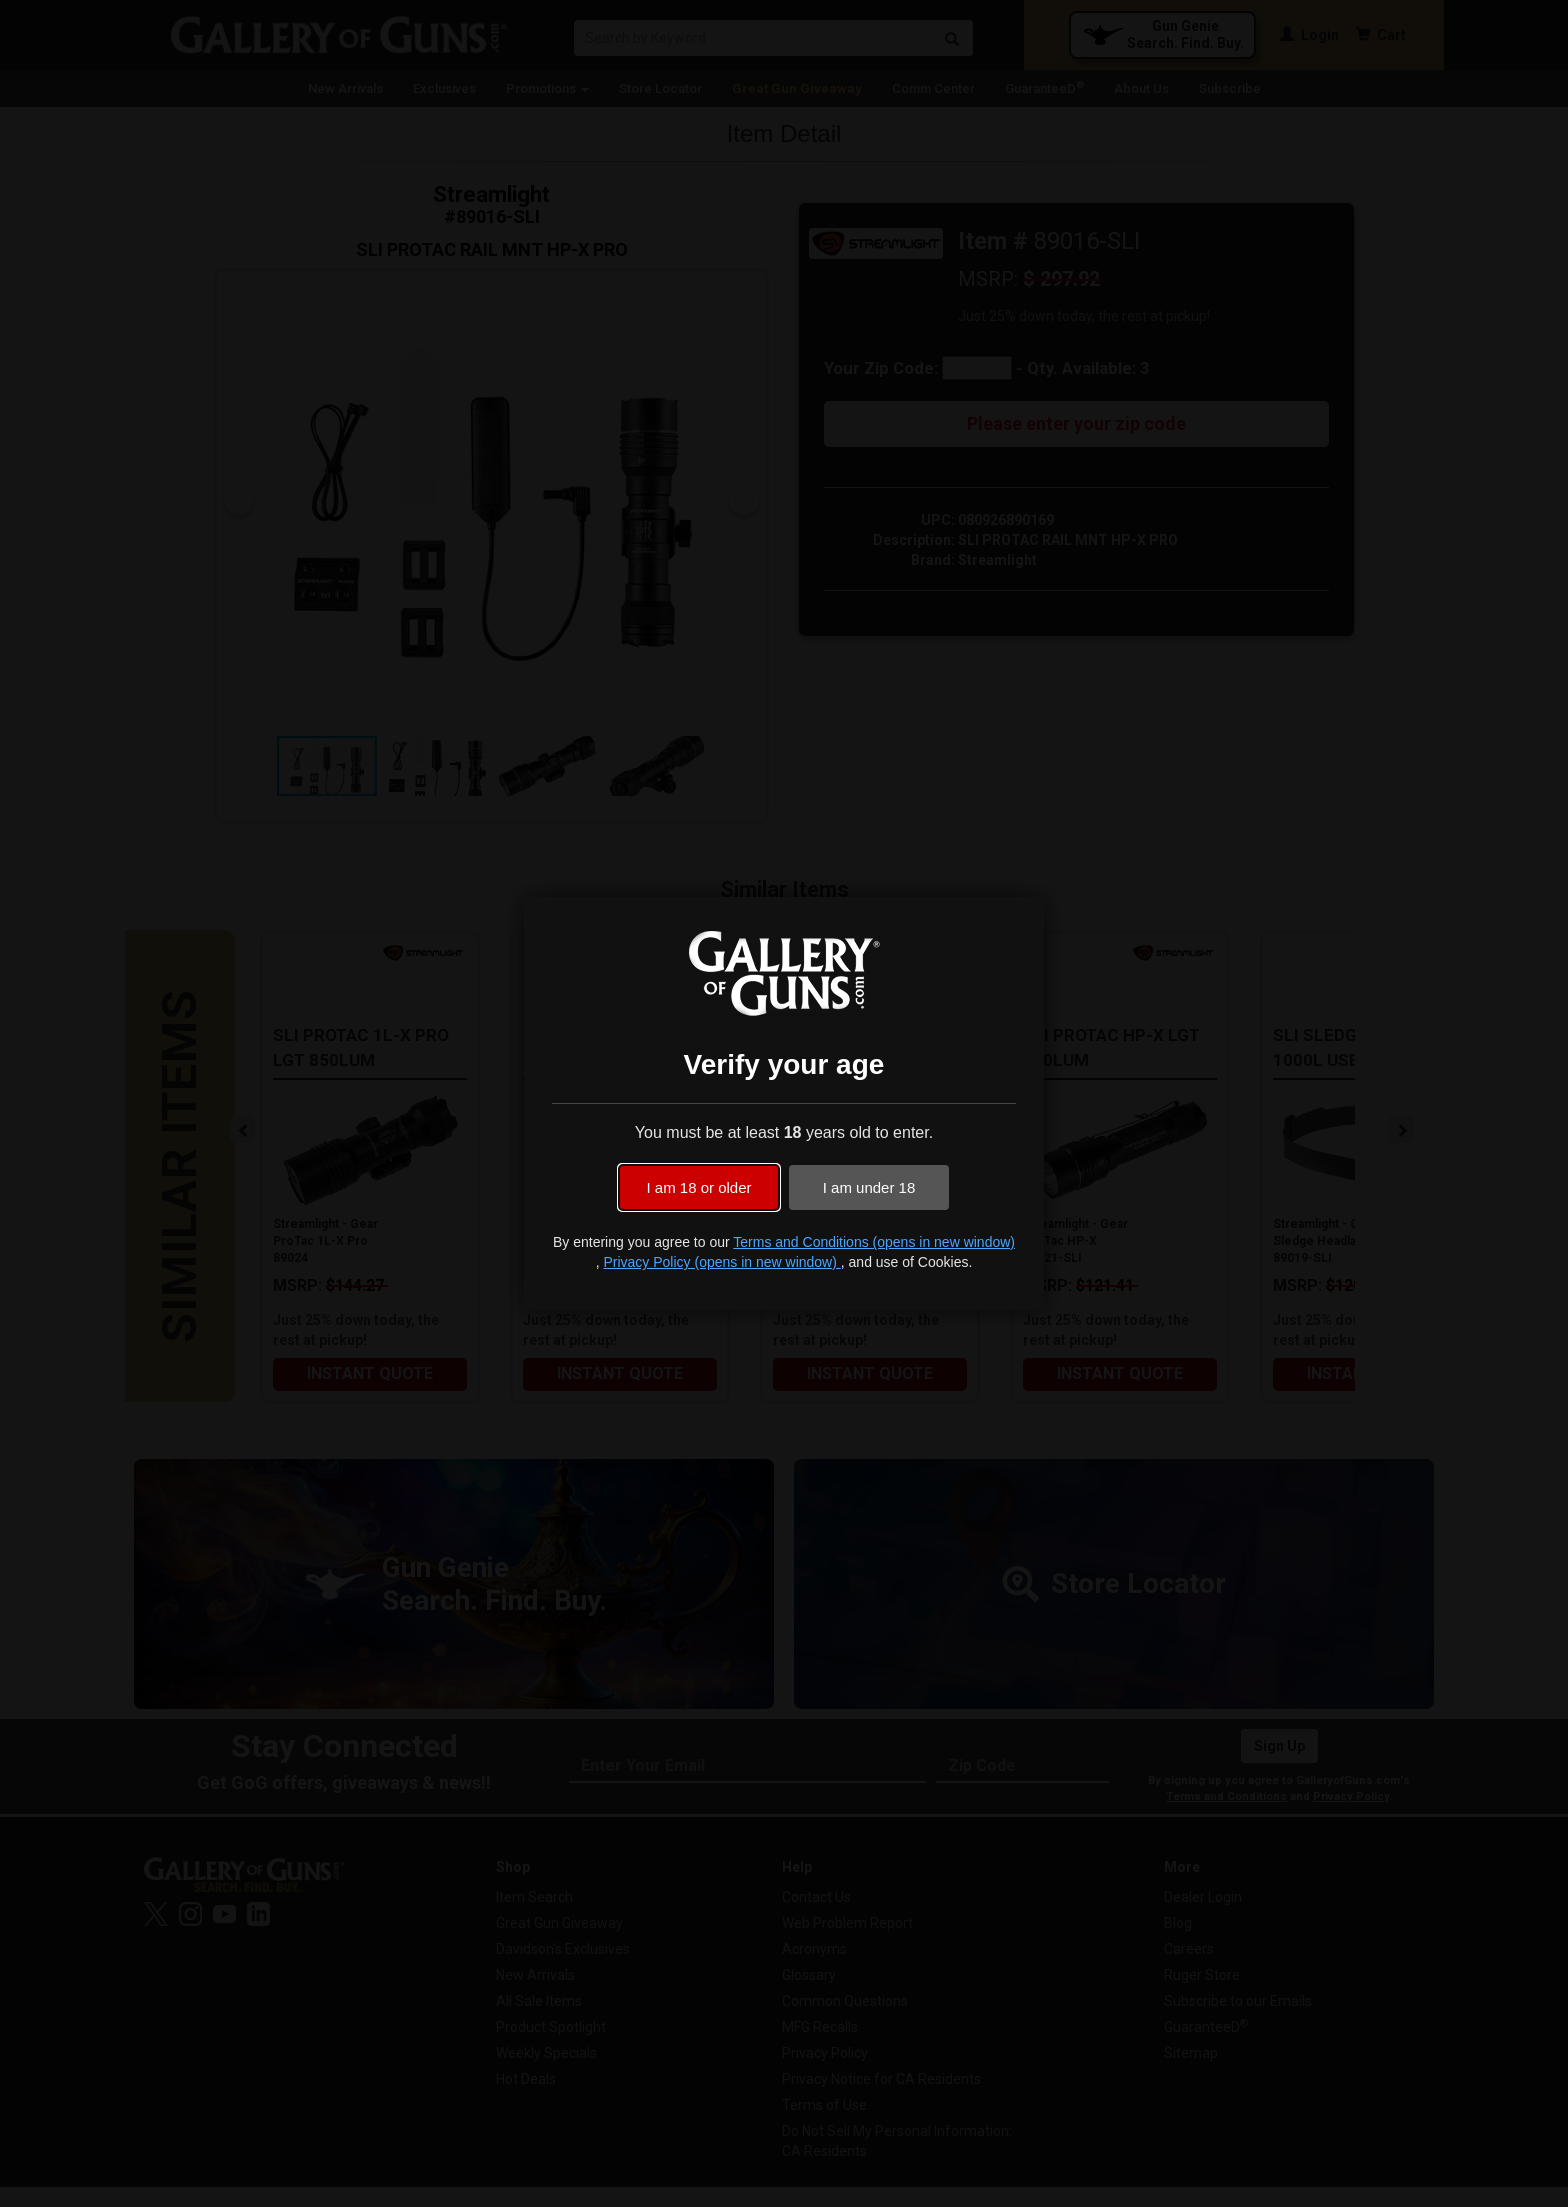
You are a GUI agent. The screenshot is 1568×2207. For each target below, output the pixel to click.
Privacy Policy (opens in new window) (721, 1262)
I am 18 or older (698, 1187)
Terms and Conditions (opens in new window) (874, 1242)
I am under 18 (869, 1187)
